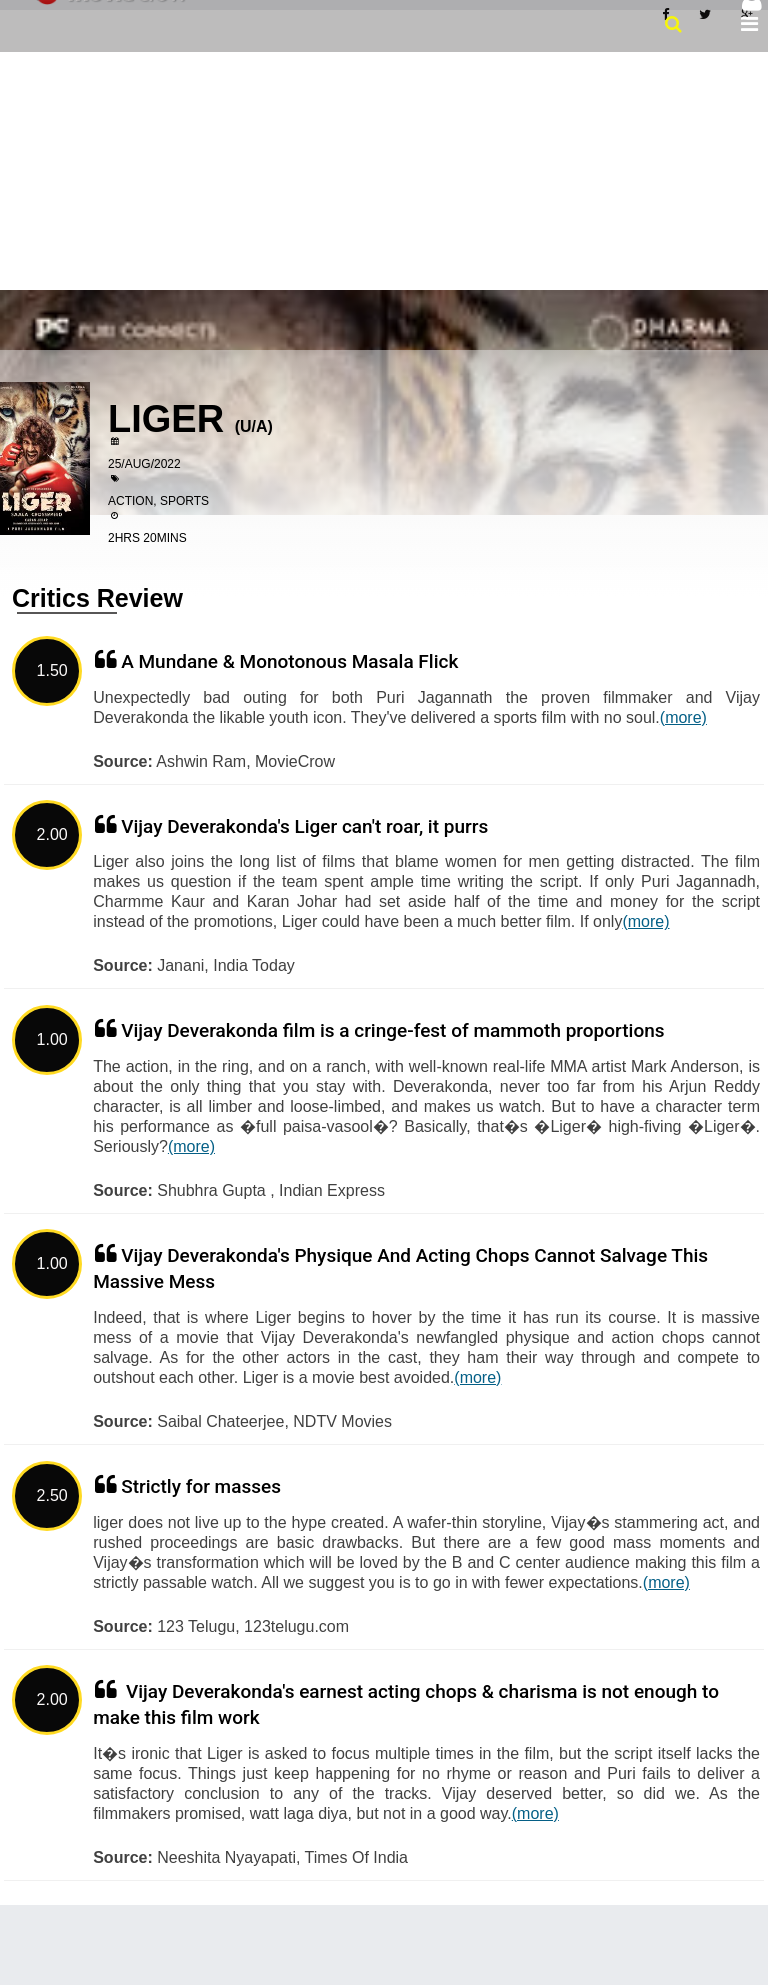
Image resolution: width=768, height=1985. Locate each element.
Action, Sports (158, 501)
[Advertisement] (384, 169)
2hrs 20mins (147, 538)
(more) (683, 717)
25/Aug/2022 (144, 464)
